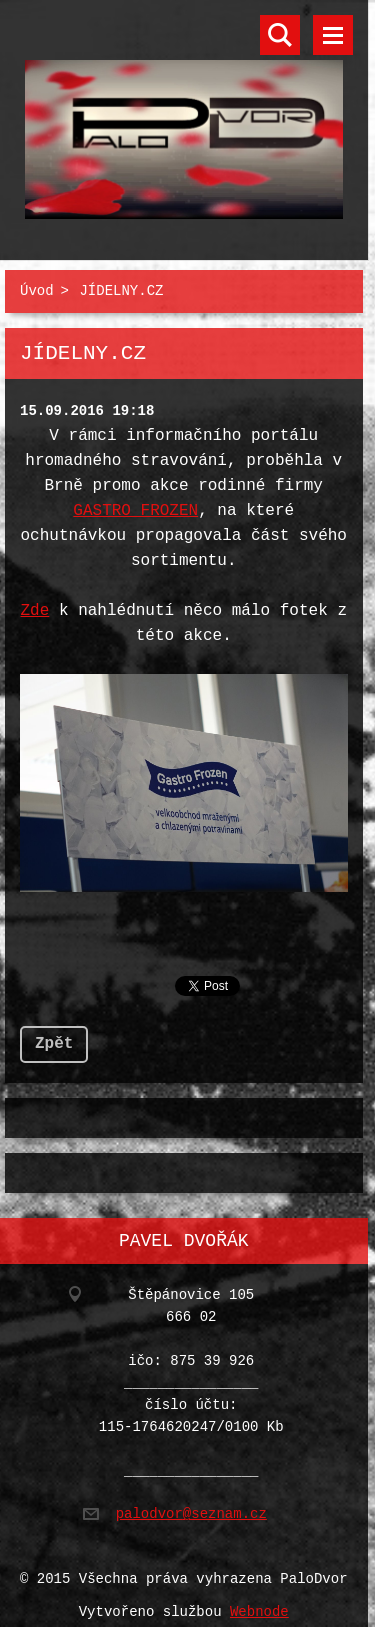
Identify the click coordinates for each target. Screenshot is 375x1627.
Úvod (37, 287)
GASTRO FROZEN (135, 507)
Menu (333, 35)
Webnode (259, 1600)
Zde (35, 607)
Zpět (54, 1036)
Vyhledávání (280, 35)
